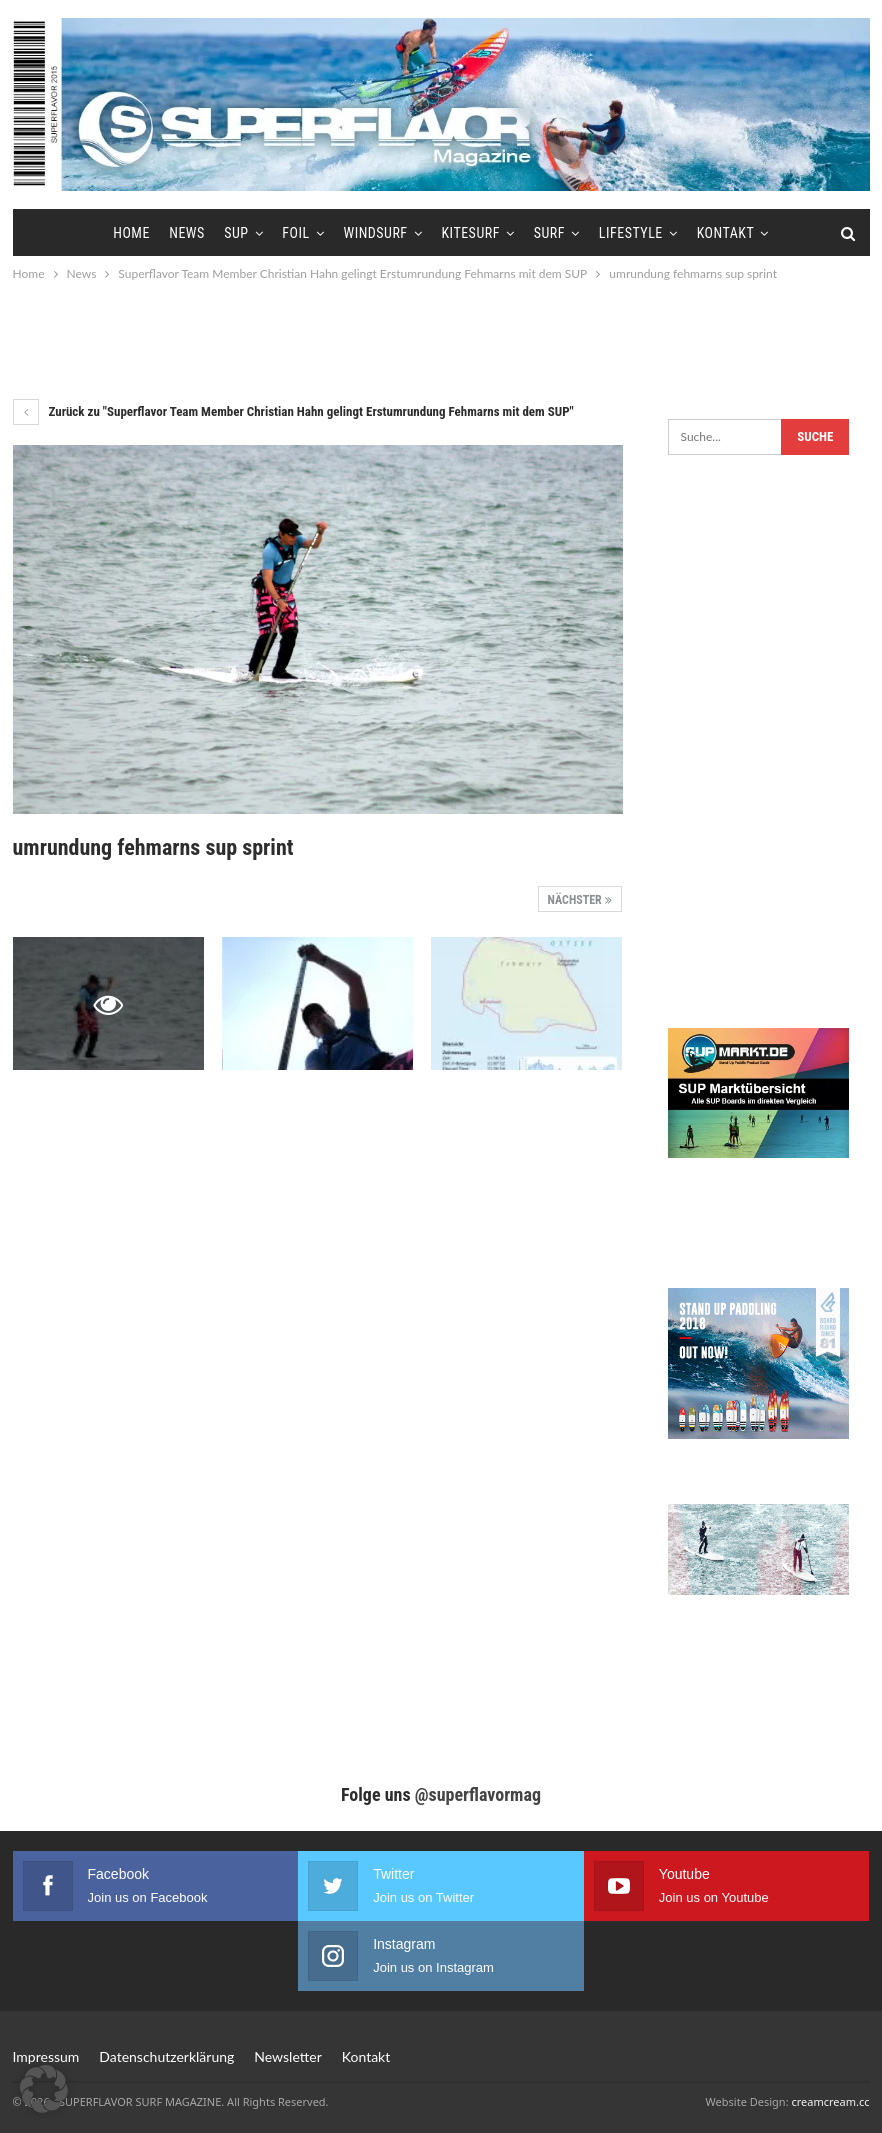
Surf (549, 233)
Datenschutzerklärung (166, 2056)
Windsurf (375, 233)
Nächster (580, 900)
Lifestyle (631, 233)
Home (131, 233)
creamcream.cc (830, 2101)
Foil (295, 233)
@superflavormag (478, 1794)
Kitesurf (470, 233)
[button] (44, 2089)
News (187, 233)
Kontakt (726, 233)
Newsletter (287, 2056)
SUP (236, 233)
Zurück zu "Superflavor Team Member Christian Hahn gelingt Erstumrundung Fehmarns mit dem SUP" (293, 411)
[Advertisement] (441, 340)
